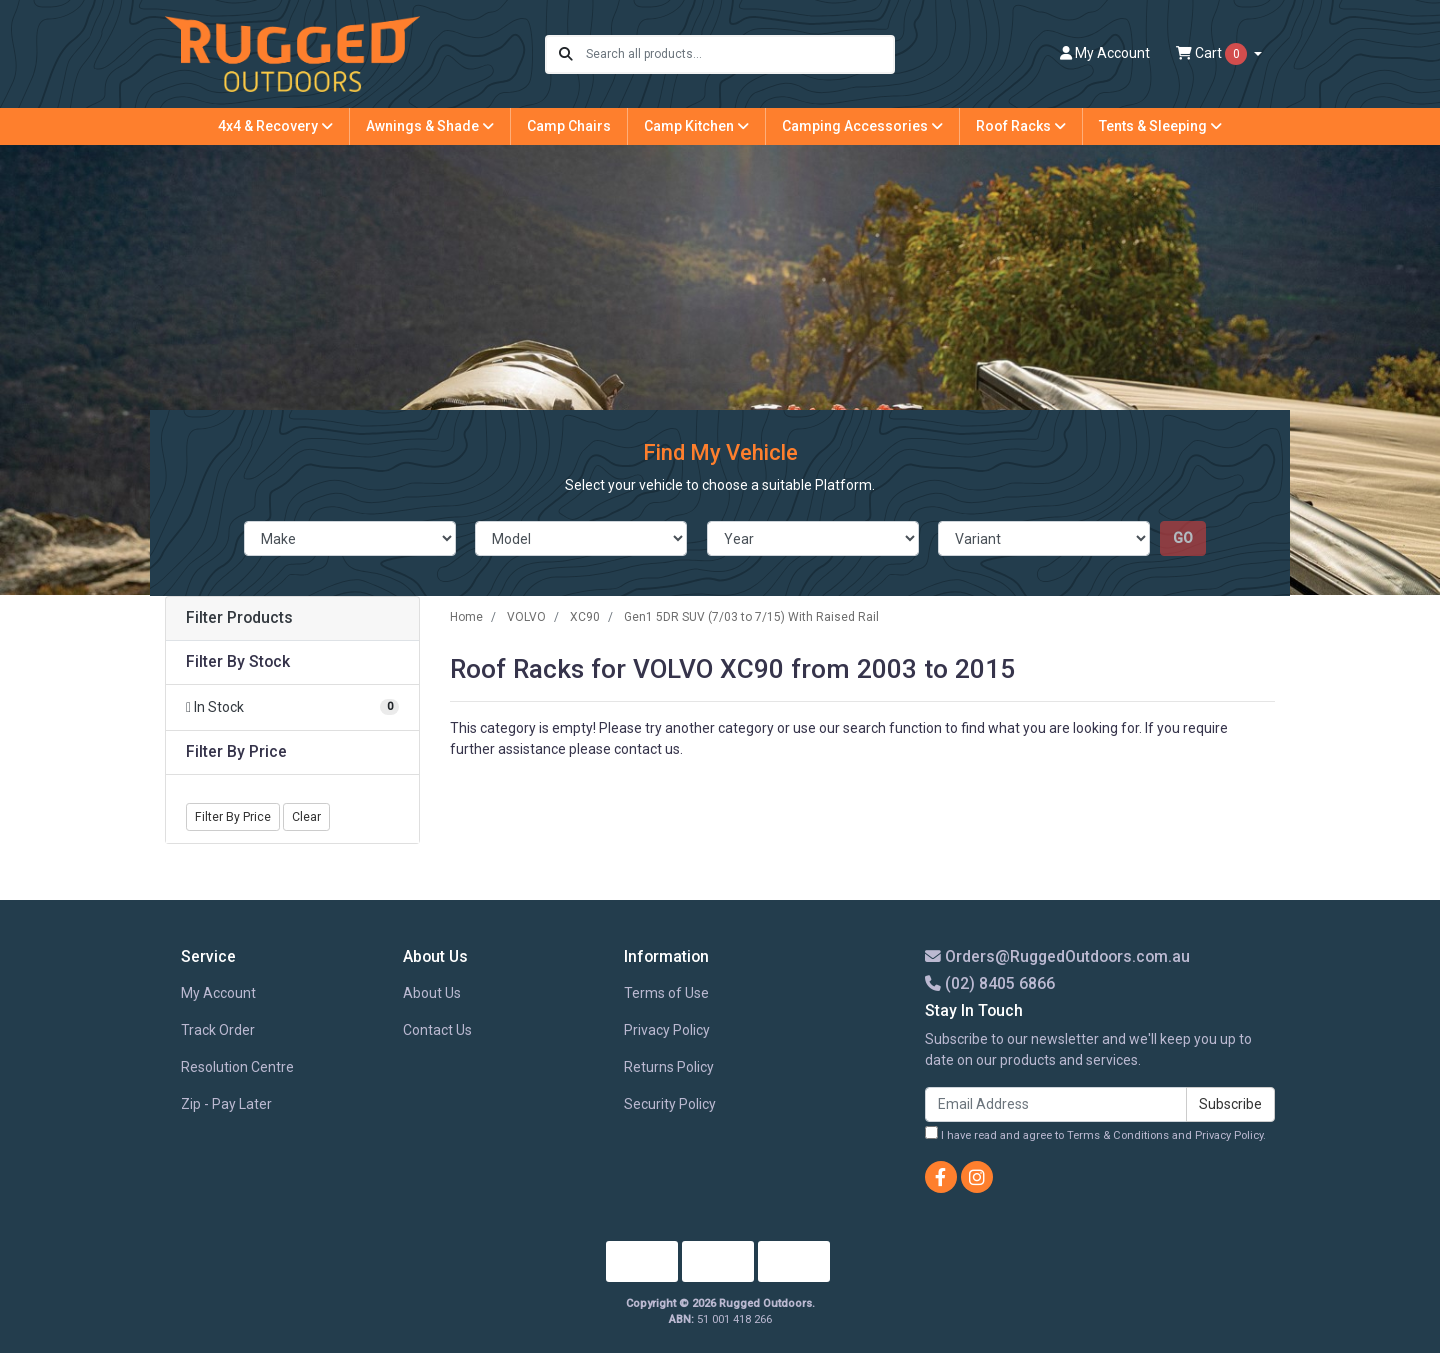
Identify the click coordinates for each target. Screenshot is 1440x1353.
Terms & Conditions (1118, 1135)
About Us (432, 993)
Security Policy (670, 1104)
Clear (306, 817)
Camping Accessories (862, 126)
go (1183, 538)
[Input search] (739, 54)
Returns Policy (669, 1067)
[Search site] (566, 54)
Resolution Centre (237, 1067)
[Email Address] (1056, 1104)
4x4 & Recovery (275, 126)
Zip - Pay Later (226, 1104)
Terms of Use (666, 993)
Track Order (218, 1030)
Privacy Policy (667, 1030)
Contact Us (437, 1030)
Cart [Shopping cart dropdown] (1213, 54)
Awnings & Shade (430, 126)
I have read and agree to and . (1095, 1134)
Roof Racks (1021, 126)
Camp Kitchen (696, 126)
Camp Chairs (569, 126)
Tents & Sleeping (1160, 126)
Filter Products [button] (239, 618)
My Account (218, 993)
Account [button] (1105, 53)
